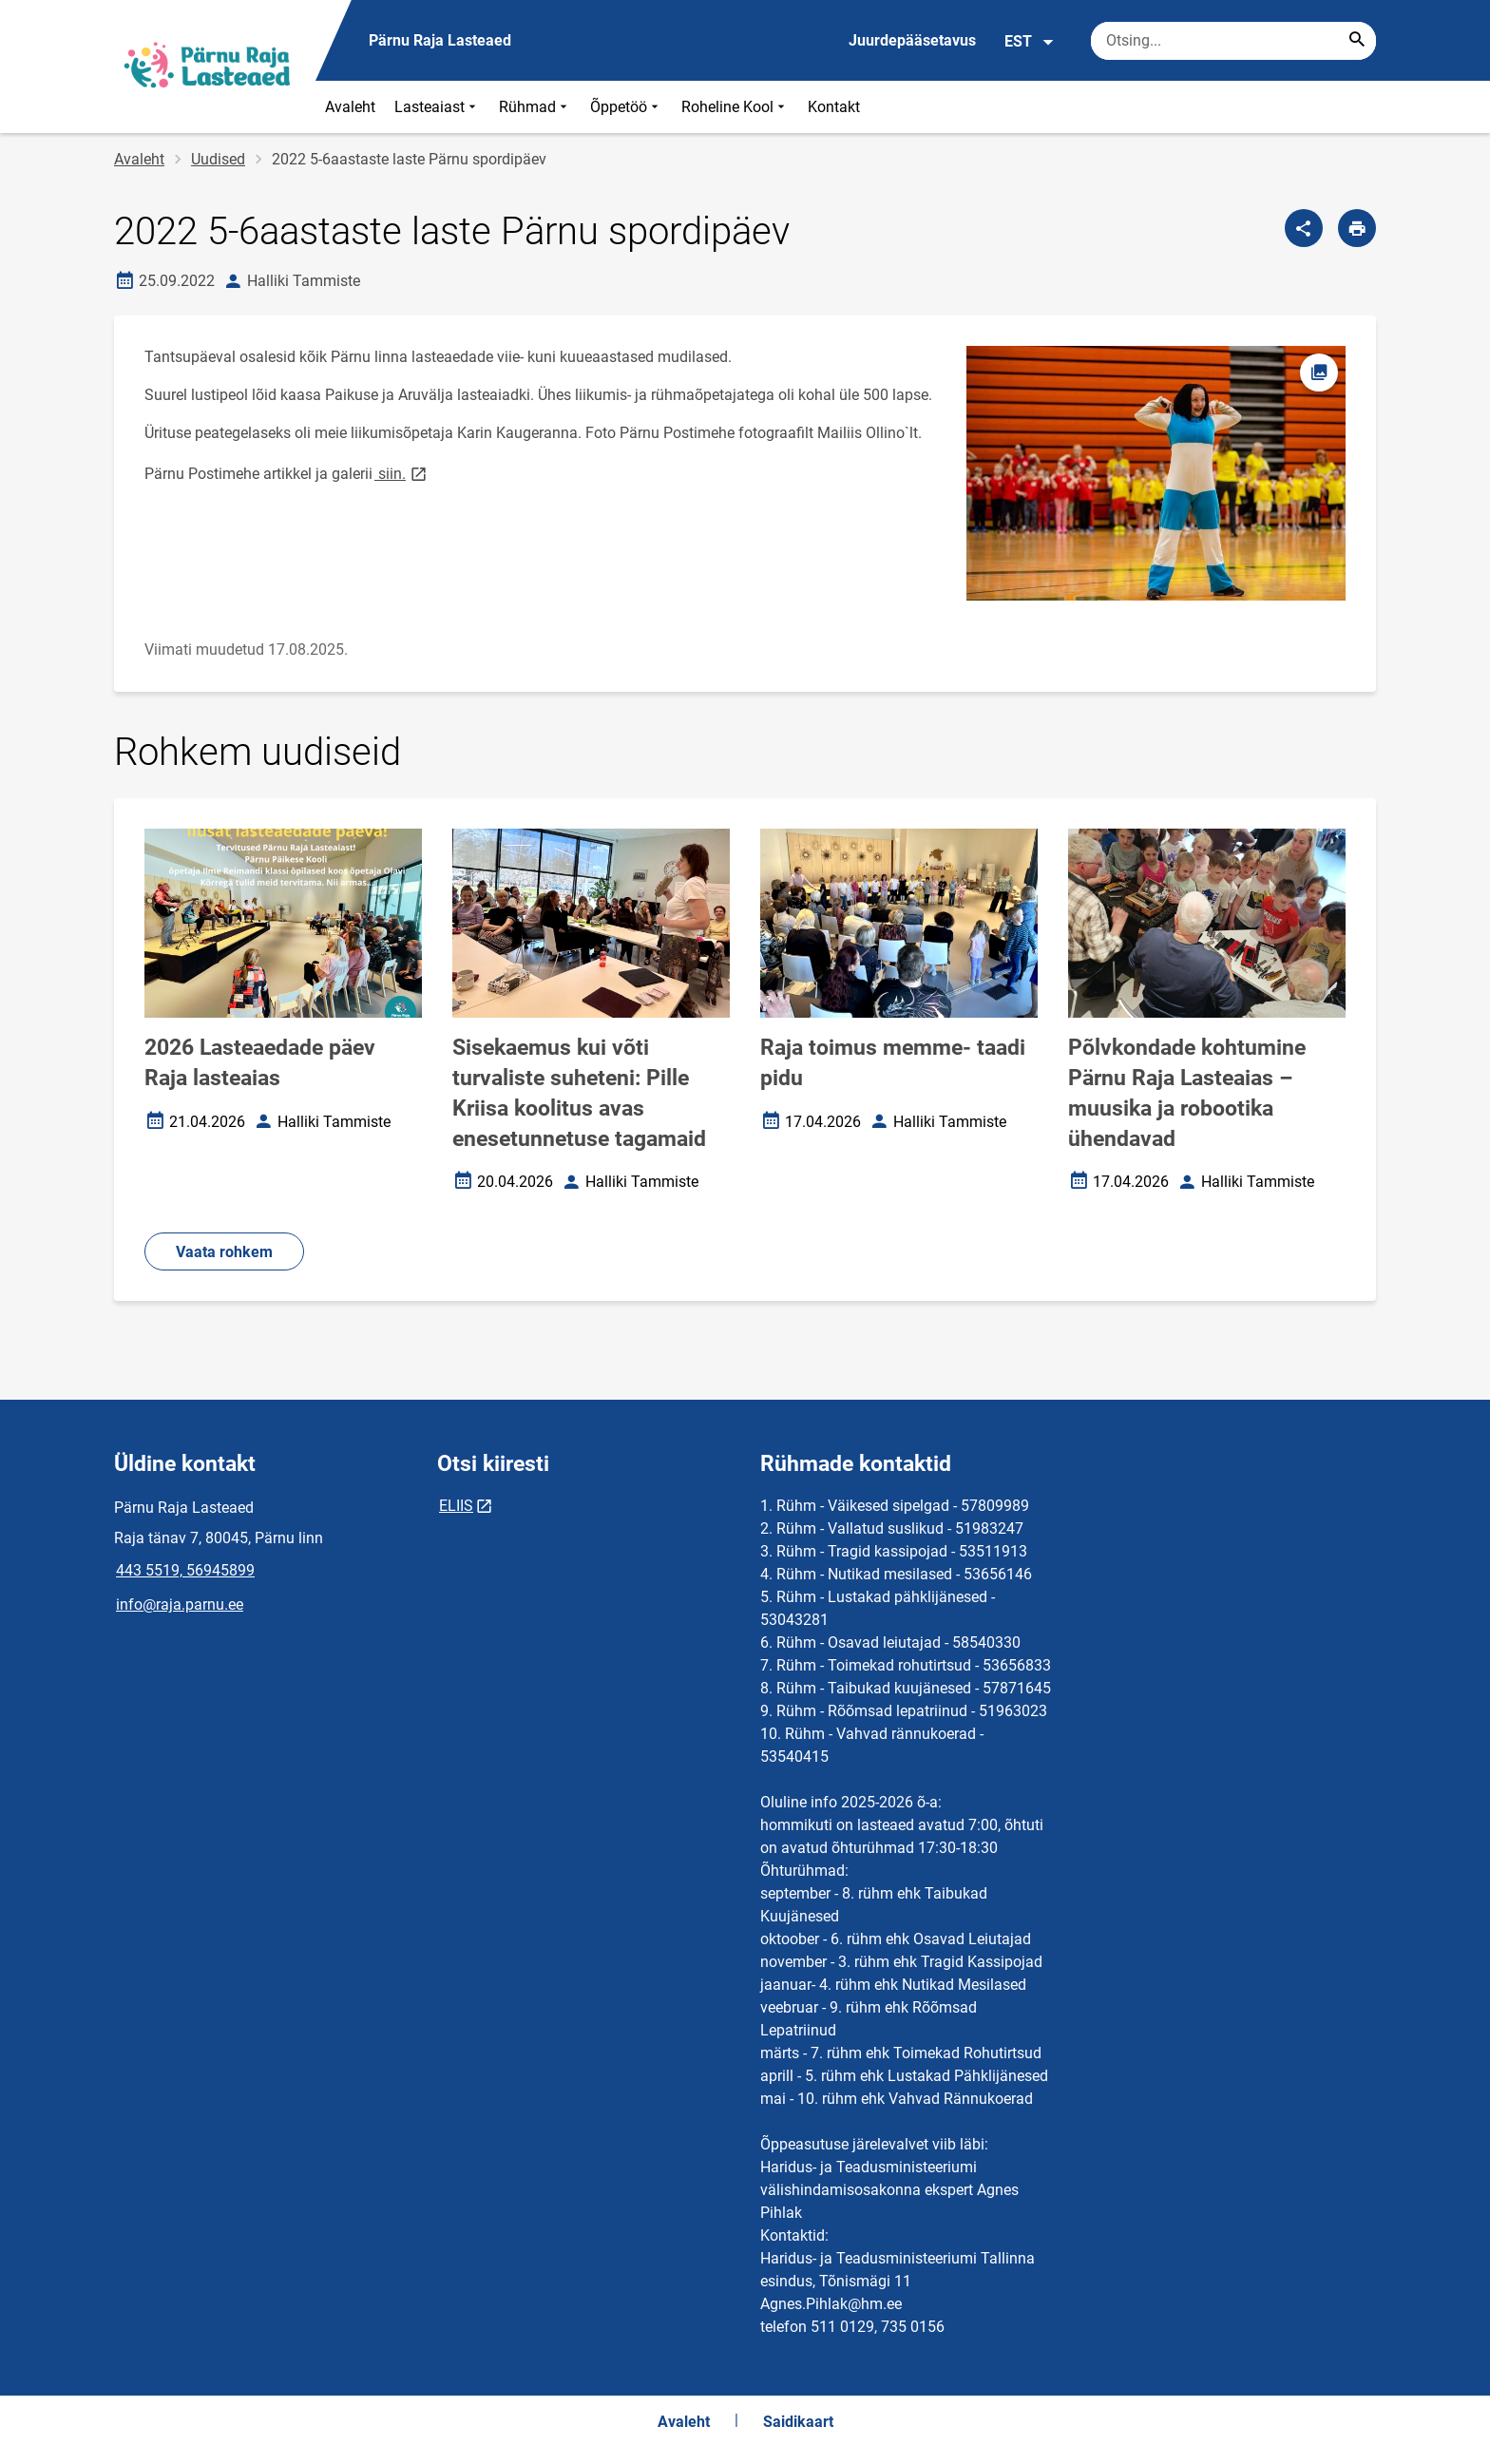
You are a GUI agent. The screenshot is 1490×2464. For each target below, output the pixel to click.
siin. (402, 473)
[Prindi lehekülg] (1357, 228)
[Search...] (1357, 41)
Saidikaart (798, 2422)
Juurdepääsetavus (912, 40)
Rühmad (535, 107)
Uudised (218, 159)
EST (1029, 41)
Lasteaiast (437, 107)
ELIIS (456, 1506)
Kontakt (834, 107)
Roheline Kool (735, 107)
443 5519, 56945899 (185, 1570)
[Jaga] (1304, 228)
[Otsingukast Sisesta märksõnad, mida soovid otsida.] (1233, 41)
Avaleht (350, 107)
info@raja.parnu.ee (179, 1604)
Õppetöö (626, 107)
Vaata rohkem (224, 1252)
